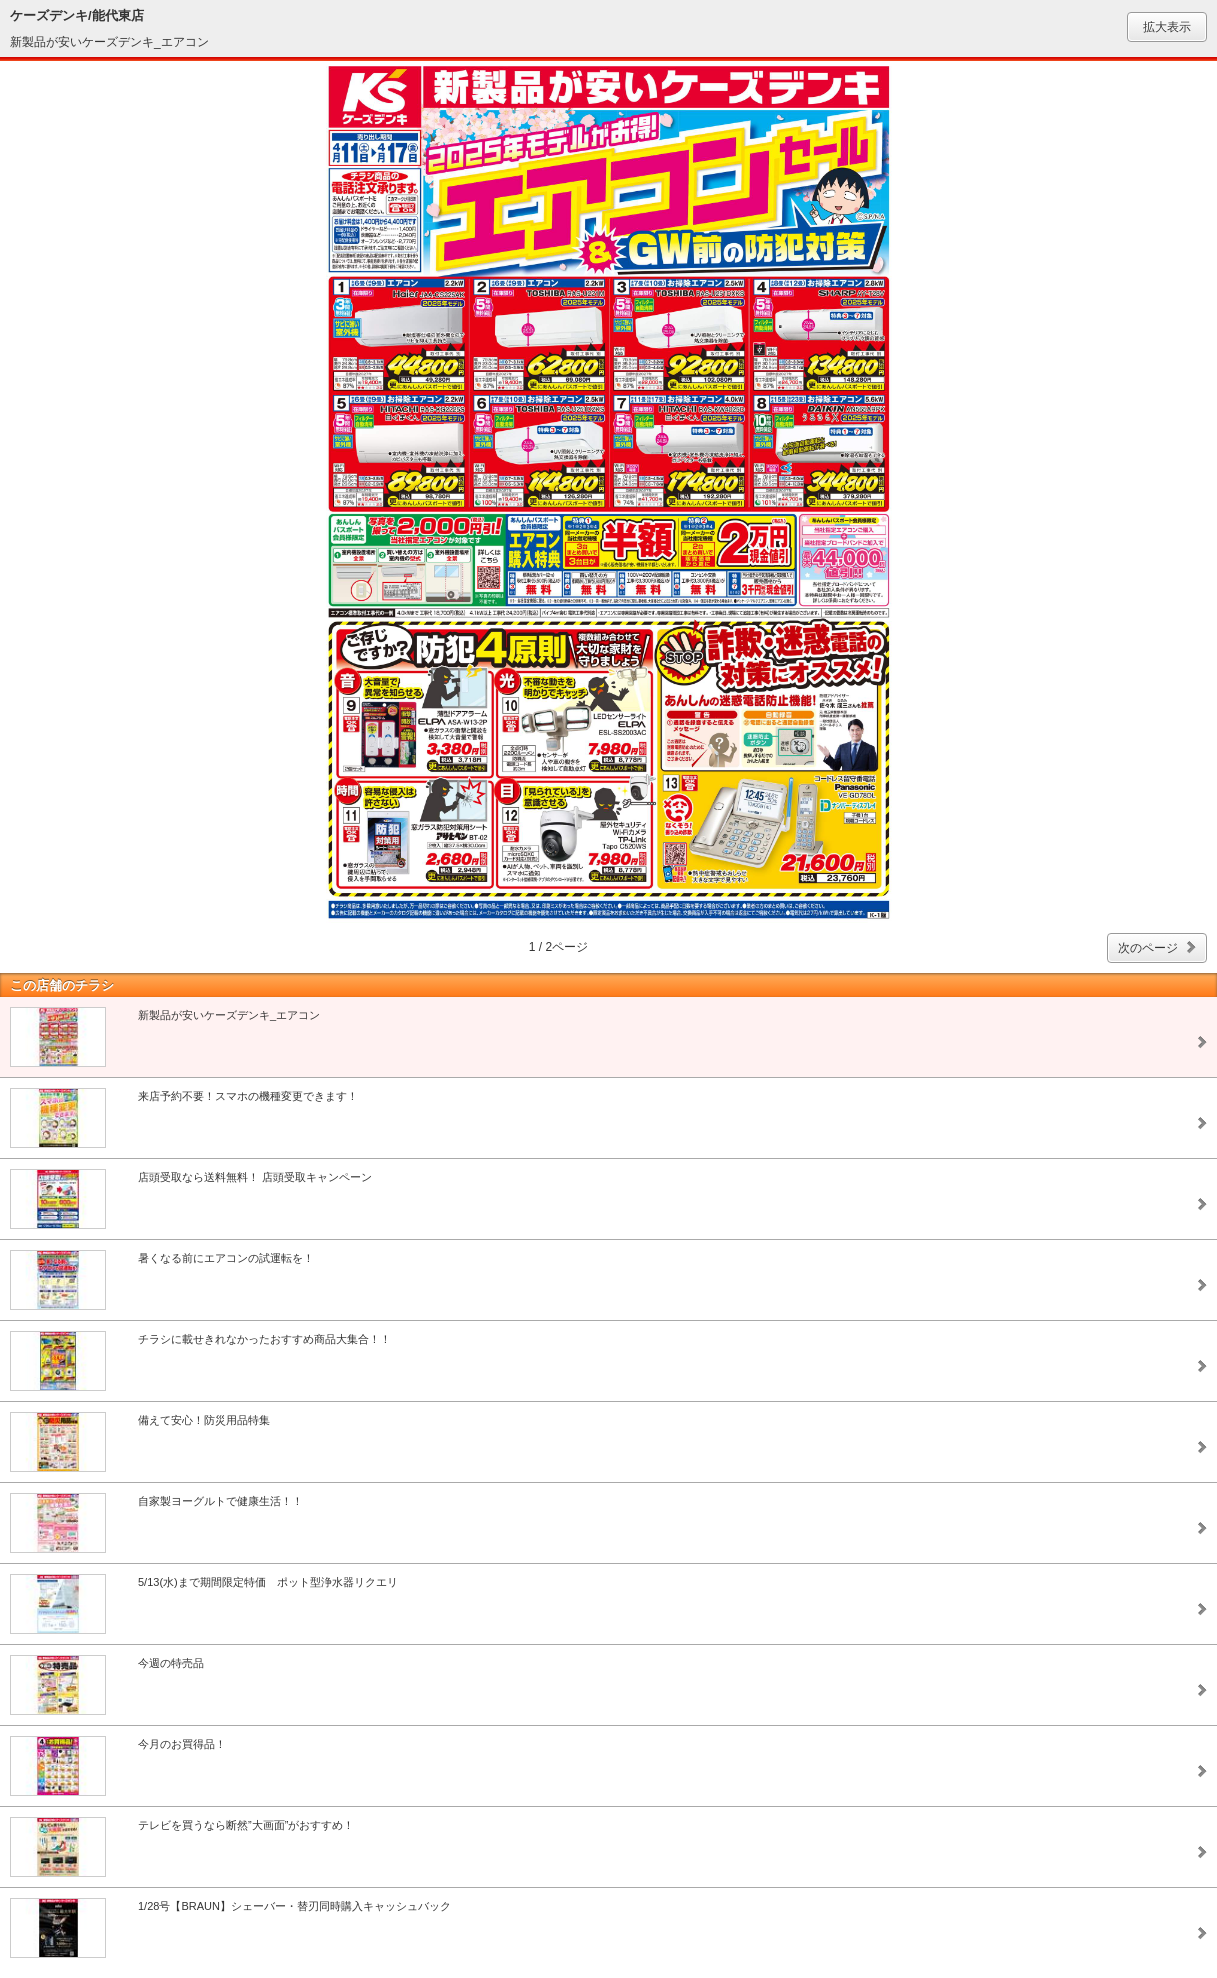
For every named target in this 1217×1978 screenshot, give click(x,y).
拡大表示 (1167, 27)
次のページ (1148, 948)
